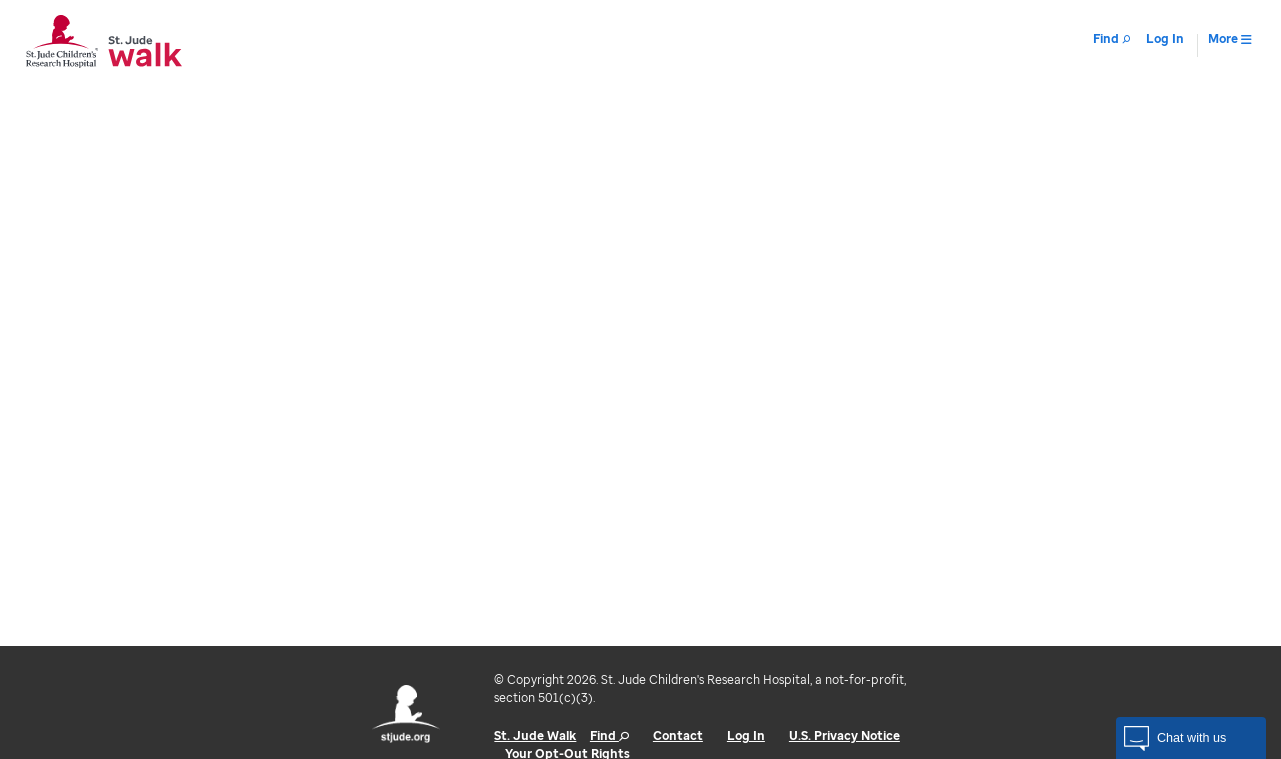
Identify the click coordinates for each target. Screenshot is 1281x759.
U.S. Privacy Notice (844, 735)
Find (609, 735)
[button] (1191, 738)
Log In (746, 735)
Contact (678, 735)
